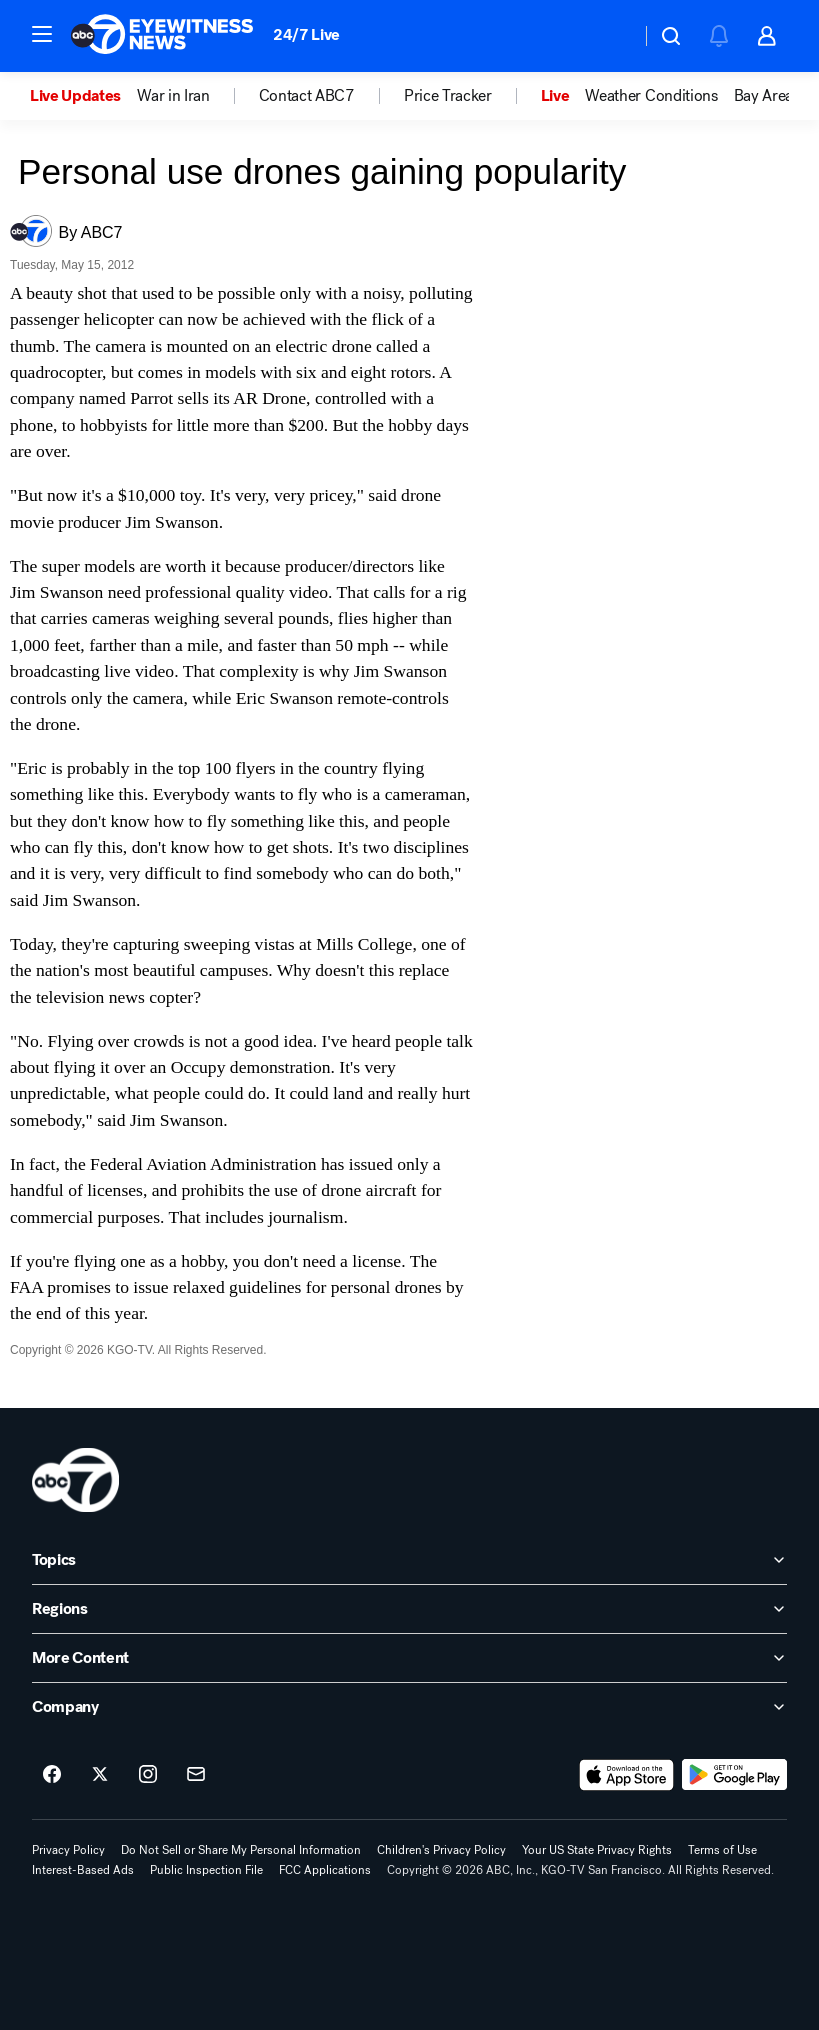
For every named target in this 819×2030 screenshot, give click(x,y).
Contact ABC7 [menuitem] (307, 96)
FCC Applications (325, 1870)
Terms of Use (722, 1850)
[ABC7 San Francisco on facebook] (52, 1775)
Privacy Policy (68, 1850)
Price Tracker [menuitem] (448, 96)
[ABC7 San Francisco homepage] (162, 36)
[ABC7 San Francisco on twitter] (100, 1775)
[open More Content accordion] (409, 1658)
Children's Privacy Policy (441, 1850)
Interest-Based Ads (83, 1870)
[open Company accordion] (409, 1707)
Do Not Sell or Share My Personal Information (241, 1850)
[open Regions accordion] (409, 1609)
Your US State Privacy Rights (597, 1850)
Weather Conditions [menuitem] (651, 96)
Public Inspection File (206, 1870)
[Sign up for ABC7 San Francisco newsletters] (196, 1775)
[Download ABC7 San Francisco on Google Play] (734, 1775)
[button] (42, 34)
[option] (83, 96)
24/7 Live (306, 34)
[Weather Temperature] (609, 36)
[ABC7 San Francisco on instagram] (148, 1775)
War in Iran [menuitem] (173, 96)
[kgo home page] (75, 1480)
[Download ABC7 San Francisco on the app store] (627, 1775)
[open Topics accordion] (409, 1560)
